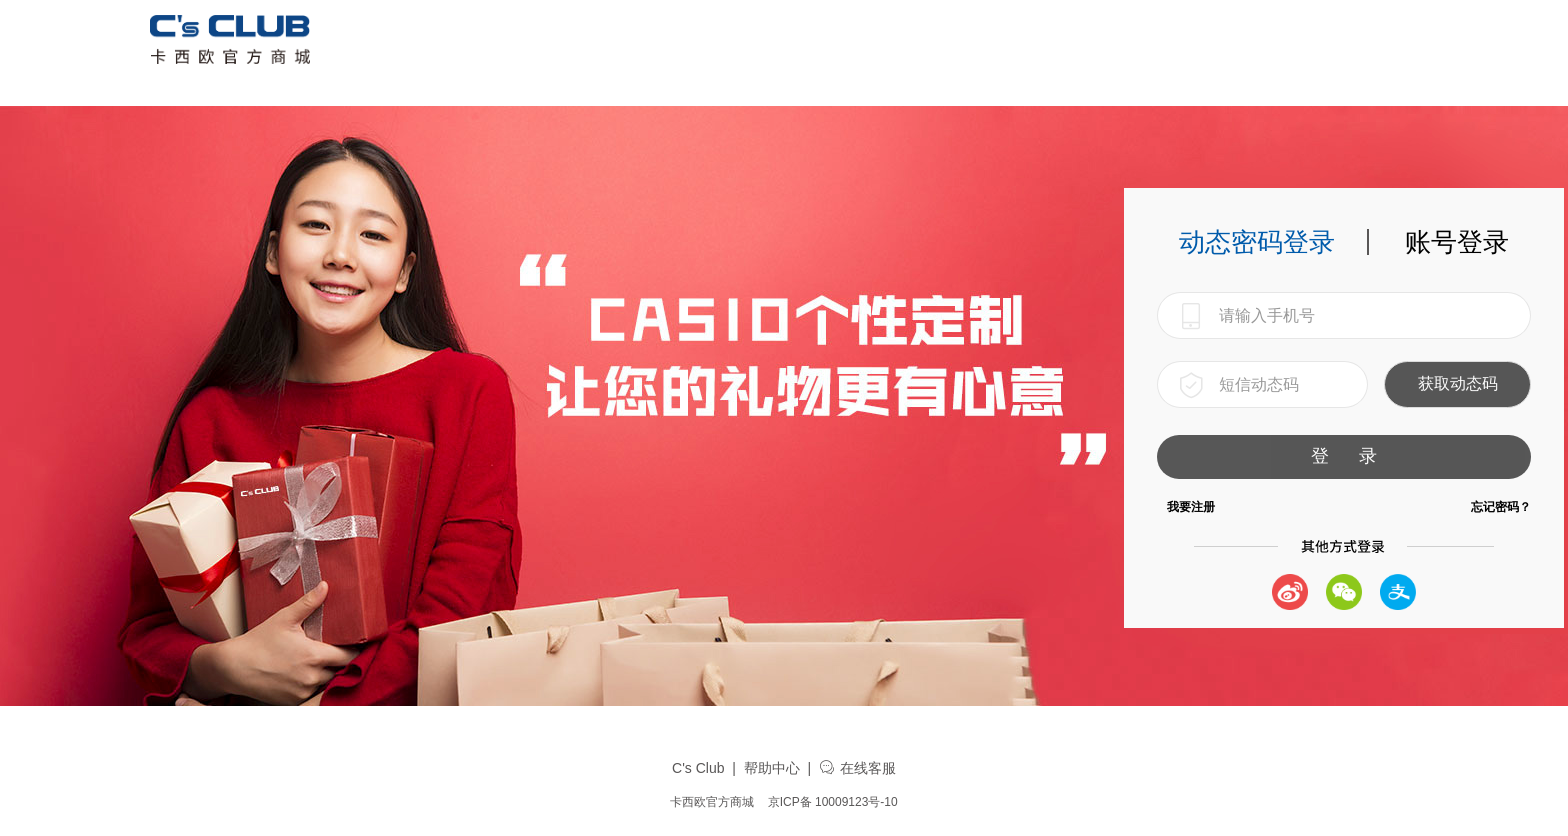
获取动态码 (1458, 383)
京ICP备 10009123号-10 (833, 802)
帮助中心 (772, 768)
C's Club (698, 768)
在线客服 (857, 768)
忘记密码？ (1501, 507)
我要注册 (1191, 507)
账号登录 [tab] (1457, 242)
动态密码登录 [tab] (1257, 242)
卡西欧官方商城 (712, 802)
